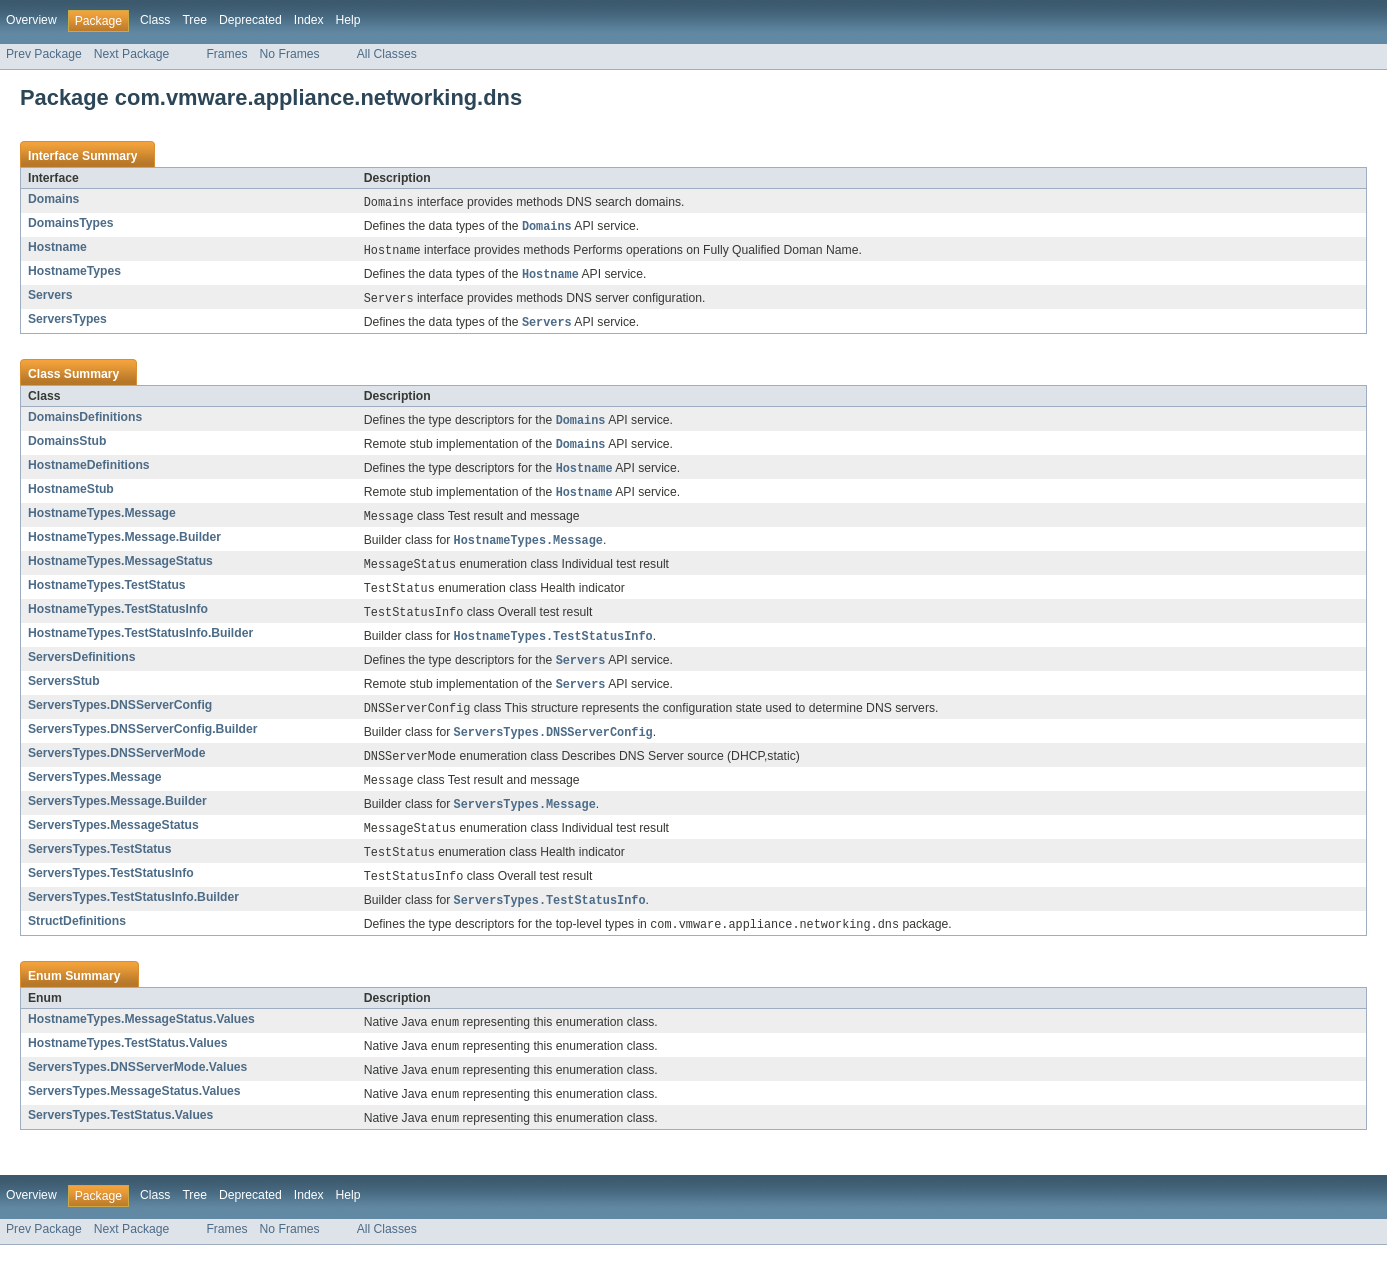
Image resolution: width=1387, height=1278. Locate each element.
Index (309, 20)
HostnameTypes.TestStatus (107, 598)
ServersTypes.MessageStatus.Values (134, 1122)
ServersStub (64, 698)
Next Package (132, 54)
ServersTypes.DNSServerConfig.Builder (142, 748)
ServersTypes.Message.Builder (117, 823)
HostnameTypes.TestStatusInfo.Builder (140, 648)
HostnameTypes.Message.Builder (124, 548)
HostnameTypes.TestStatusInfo (118, 623)
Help (348, 20)
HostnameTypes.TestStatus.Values (128, 1072)
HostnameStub (71, 498)
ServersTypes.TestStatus (99, 873)
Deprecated (250, 20)
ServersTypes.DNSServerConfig (120, 723)
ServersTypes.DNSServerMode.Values (137, 1097)
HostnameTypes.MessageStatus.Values (141, 1047)
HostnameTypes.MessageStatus (120, 573)
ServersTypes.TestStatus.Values (120, 1147)
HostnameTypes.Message (102, 523)
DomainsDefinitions (85, 423)
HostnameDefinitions (89, 473)
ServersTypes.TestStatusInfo (111, 898)
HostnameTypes (74, 274)
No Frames (290, 54)
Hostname (57, 249)
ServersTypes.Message (95, 798)
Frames (226, 54)
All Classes (387, 54)
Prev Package (44, 54)
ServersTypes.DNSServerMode (116, 773)
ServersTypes (67, 324)
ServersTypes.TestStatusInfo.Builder (133, 923)
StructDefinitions (77, 948)
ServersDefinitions (81, 673)
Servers (50, 299)
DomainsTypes (71, 224)
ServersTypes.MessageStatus (113, 848)
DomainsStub (67, 448)
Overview (31, 20)
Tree (194, 20)
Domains (53, 199)
